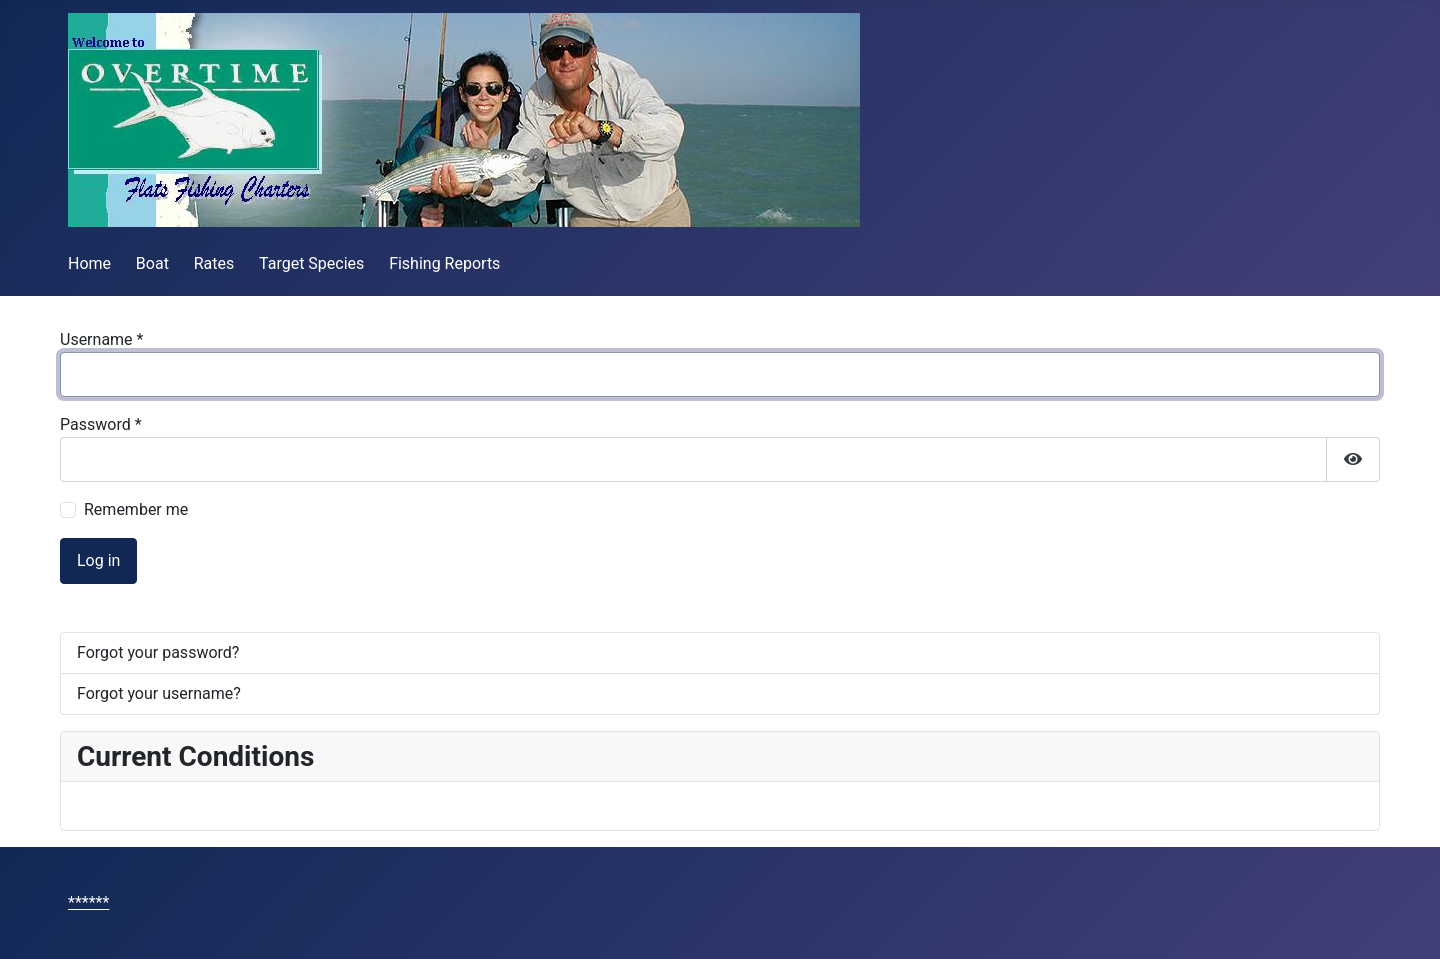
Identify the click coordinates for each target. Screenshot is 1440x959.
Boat (152, 263)
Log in (98, 560)
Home (89, 263)
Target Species (311, 263)
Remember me (136, 509)
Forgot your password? (158, 652)
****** (88, 902)
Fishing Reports (444, 263)
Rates (214, 263)
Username (101, 339)
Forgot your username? (159, 693)
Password (101, 424)
